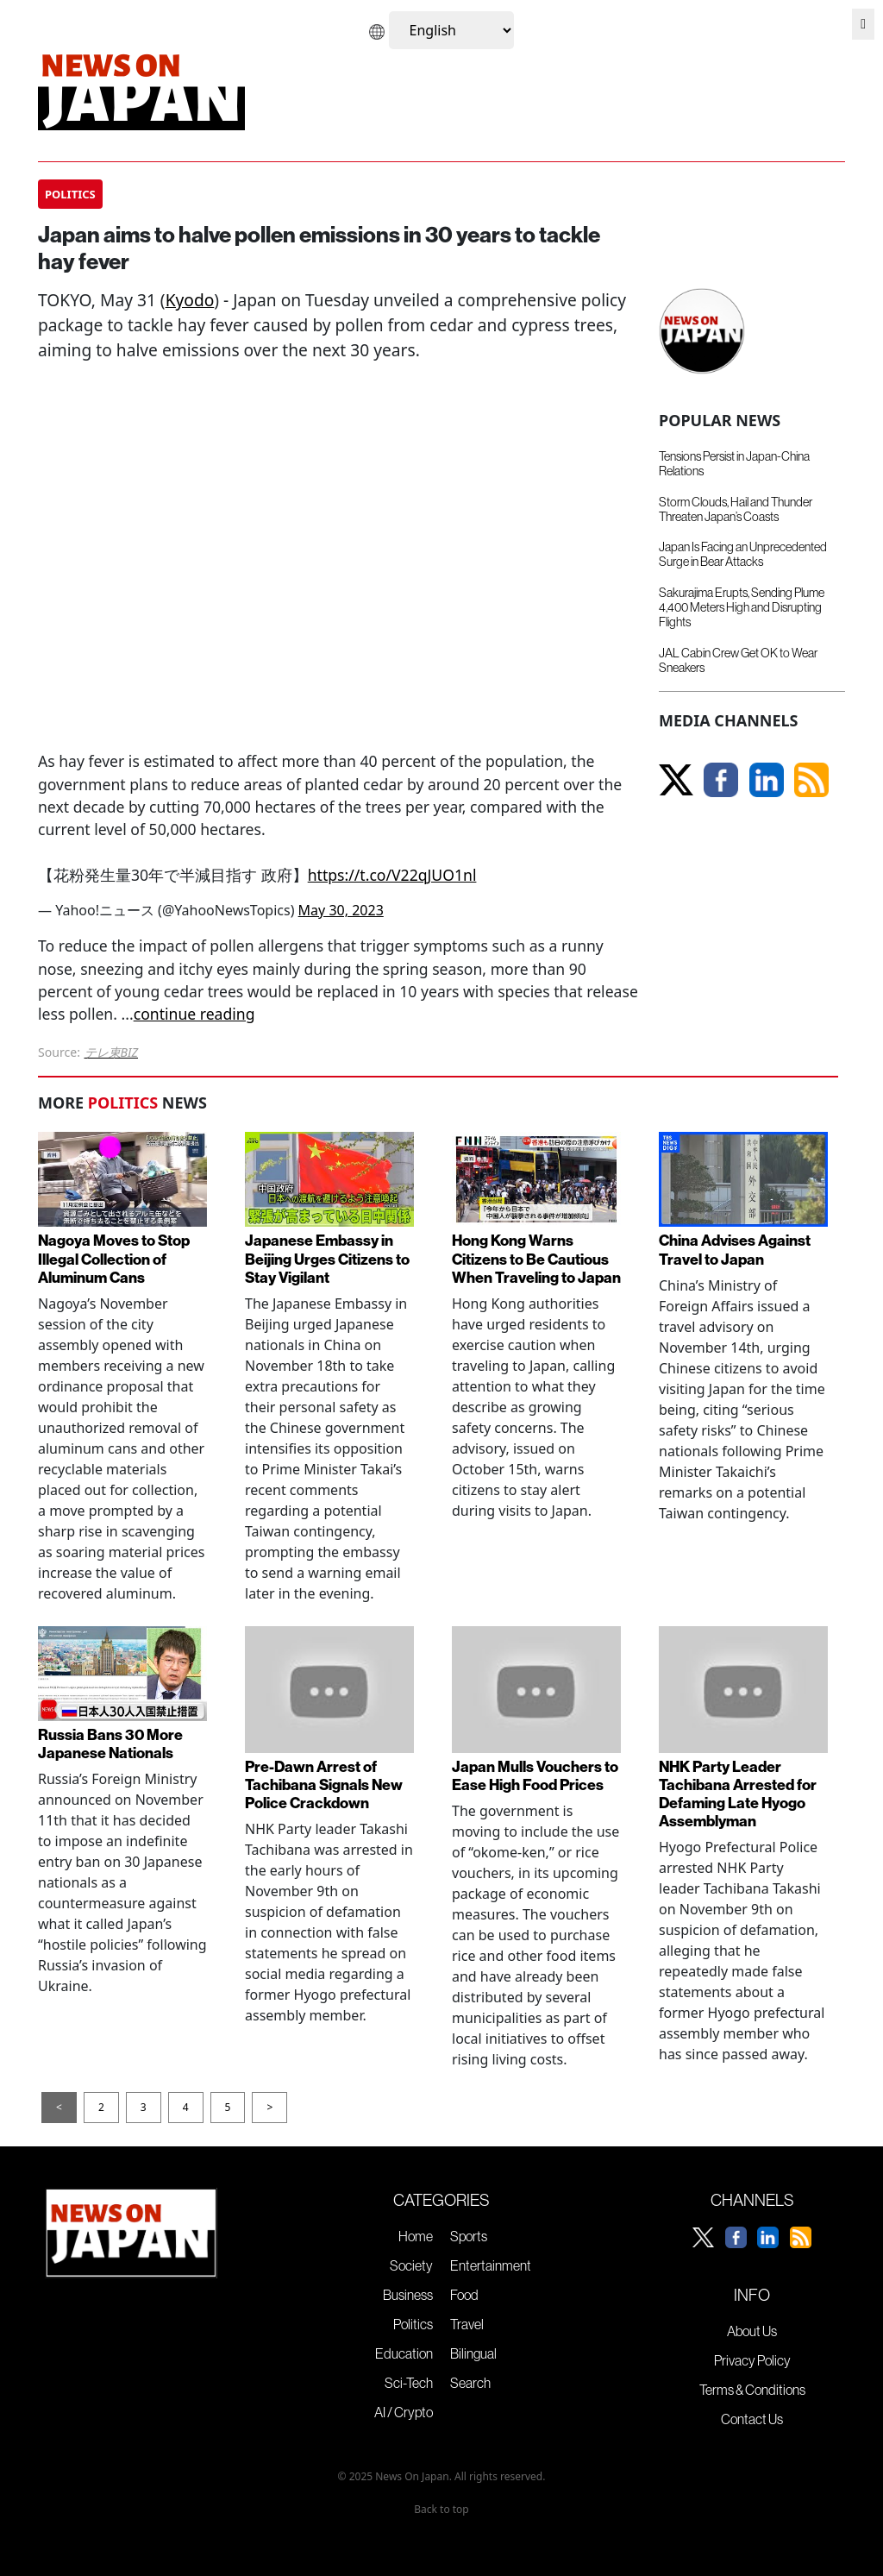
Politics (413, 2324)
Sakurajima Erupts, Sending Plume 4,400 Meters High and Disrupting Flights (741, 608)
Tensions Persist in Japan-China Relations (734, 464)
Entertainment (490, 2265)
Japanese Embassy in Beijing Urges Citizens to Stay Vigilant (327, 1258)
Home (415, 2236)
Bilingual (473, 2353)
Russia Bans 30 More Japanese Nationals (110, 1743)
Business (408, 2294)
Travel (467, 2324)
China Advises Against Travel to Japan (735, 1249)
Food (464, 2294)
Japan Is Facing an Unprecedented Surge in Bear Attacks (743, 554)
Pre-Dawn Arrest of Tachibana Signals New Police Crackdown (324, 1784)
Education (404, 2353)
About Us (752, 2331)
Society (411, 2265)
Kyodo (190, 299)
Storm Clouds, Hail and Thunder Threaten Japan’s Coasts (735, 509)
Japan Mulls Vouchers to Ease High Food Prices (535, 1775)
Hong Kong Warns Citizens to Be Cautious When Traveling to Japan (536, 1258)
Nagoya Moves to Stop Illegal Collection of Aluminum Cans (114, 1258)
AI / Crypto (403, 2412)
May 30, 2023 (341, 910)
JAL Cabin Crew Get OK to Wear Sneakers (738, 660)
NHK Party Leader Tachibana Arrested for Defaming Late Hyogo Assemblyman (738, 1793)
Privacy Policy (752, 2360)
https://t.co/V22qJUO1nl (392, 874)
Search (470, 2382)
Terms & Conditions (752, 2389)
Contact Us (752, 2419)
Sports (468, 2236)
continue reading (194, 1013)
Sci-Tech (409, 2382)
